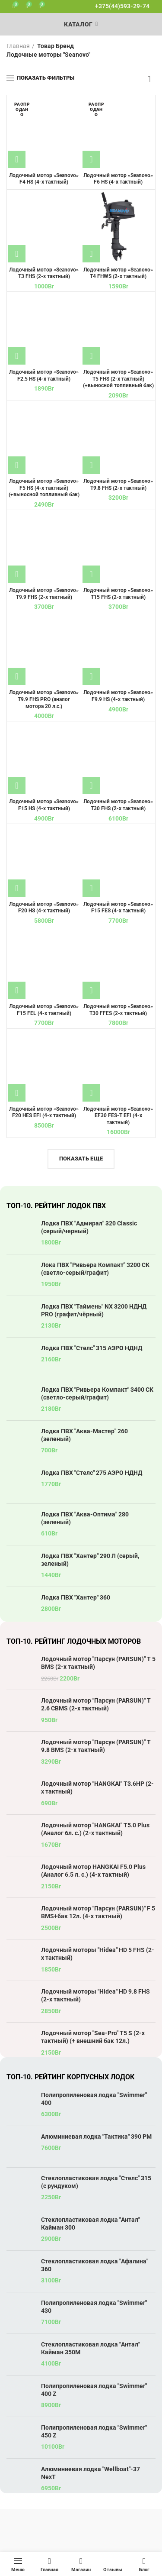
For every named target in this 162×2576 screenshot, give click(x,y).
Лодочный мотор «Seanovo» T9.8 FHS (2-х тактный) (118, 484)
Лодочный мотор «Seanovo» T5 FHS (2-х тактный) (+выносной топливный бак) (118, 378)
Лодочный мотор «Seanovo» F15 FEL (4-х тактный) (44, 1009)
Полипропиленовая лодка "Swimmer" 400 (94, 2098)
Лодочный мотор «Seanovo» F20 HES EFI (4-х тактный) (44, 1112)
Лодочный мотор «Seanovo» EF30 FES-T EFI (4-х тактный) (118, 1115)
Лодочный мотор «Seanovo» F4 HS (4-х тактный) (44, 178)
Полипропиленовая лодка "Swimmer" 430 (94, 2306)
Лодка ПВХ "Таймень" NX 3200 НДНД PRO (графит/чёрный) (93, 1310)
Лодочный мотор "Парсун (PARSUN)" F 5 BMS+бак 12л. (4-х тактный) (98, 1912)
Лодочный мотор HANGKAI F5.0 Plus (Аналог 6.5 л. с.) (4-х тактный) (93, 1870)
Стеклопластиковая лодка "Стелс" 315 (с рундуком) (96, 2182)
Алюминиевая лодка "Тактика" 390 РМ (96, 2136)
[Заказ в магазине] (149, 79)
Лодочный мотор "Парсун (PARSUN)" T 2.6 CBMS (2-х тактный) (96, 1704)
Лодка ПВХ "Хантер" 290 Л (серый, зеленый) (90, 1559)
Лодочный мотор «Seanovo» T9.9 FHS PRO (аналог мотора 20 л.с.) (44, 699)
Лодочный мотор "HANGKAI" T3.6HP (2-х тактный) (97, 1787)
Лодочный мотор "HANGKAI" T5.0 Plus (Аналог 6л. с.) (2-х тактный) (95, 1829)
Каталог (78, 24)
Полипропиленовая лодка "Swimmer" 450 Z (94, 2431)
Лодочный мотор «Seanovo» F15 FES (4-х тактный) (118, 907)
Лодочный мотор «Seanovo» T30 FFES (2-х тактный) (118, 1009)
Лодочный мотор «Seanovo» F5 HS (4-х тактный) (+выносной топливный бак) (44, 488)
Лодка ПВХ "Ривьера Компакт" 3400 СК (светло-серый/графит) (97, 1393)
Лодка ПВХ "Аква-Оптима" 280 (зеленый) (85, 1518)
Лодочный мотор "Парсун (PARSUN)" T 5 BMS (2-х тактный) (98, 1662)
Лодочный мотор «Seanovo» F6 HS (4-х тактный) (118, 178)
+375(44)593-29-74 (122, 6)
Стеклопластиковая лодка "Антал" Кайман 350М (90, 2348)
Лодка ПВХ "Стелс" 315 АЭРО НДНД (91, 1348)
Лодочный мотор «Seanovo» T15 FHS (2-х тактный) (118, 593)
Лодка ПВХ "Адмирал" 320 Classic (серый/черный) (89, 1227)
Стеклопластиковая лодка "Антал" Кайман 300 (90, 2223)
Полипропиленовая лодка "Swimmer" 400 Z (94, 2389)
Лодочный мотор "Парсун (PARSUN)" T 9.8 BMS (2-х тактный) (96, 1746)
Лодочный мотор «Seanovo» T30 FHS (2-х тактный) (118, 804)
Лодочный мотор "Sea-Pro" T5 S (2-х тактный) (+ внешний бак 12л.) (93, 2037)
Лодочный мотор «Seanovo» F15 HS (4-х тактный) (44, 804)
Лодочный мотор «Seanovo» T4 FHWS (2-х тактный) (118, 273)
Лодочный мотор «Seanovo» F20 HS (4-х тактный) (44, 907)
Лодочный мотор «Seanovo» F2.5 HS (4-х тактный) (44, 375)
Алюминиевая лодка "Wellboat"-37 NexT (90, 2473)
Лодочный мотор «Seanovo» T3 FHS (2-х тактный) (44, 273)
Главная (18, 45)
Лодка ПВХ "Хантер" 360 (75, 1597)
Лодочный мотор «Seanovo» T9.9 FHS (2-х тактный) (44, 593)
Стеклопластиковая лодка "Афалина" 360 (94, 2265)
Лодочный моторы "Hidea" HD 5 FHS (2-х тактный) (97, 1953)
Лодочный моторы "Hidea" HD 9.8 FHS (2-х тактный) (95, 1995)
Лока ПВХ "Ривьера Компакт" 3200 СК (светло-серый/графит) (95, 1268)
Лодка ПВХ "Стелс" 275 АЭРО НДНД (91, 1472)
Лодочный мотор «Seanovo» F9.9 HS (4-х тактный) (118, 695)
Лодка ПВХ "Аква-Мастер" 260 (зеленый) (84, 1435)
